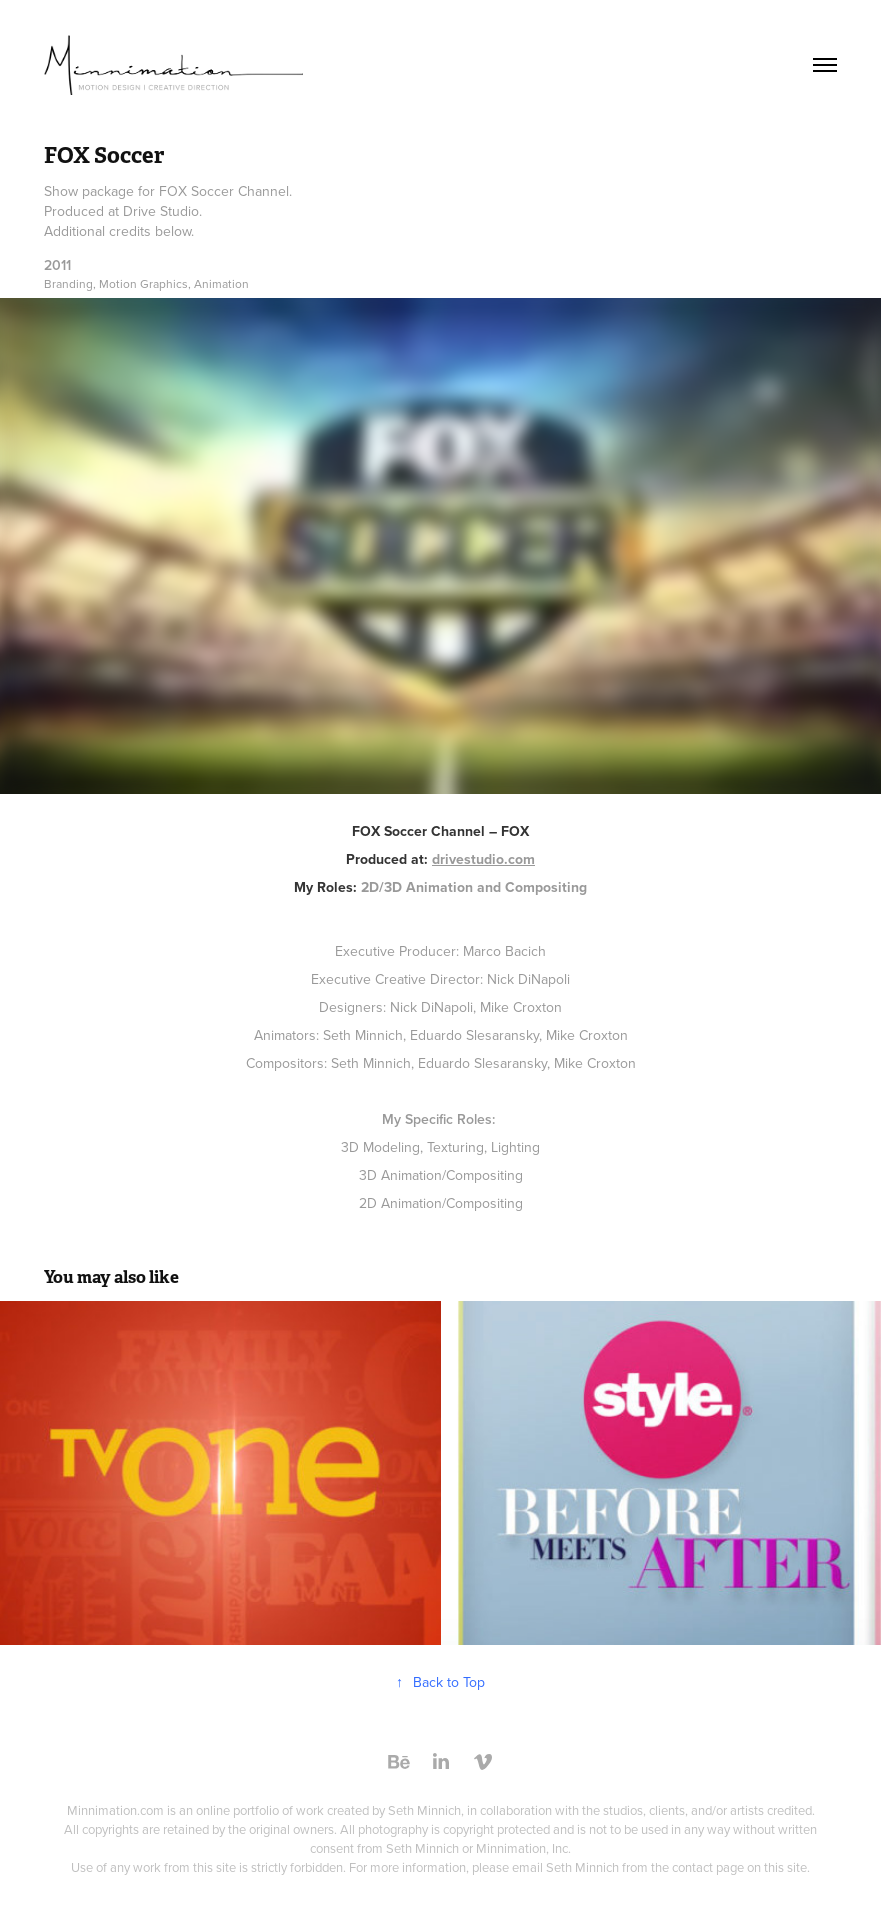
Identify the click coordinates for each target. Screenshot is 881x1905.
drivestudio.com (483, 859)
